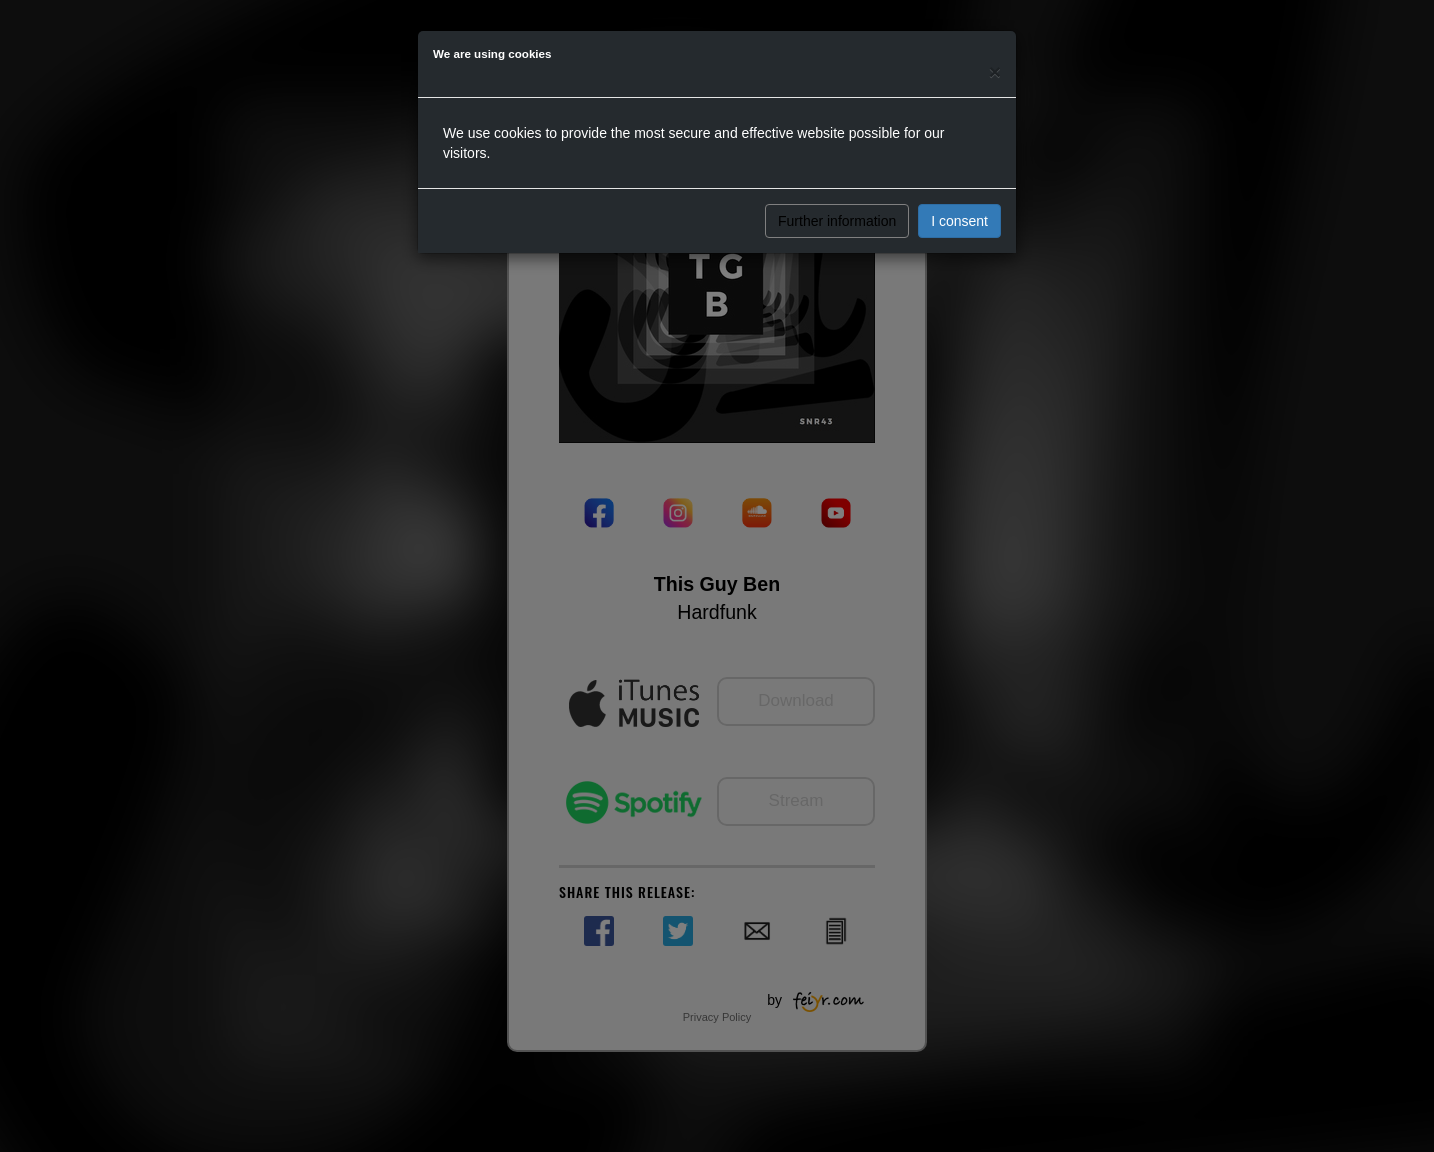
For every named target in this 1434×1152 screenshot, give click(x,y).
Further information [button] (837, 221)
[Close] (995, 71)
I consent (959, 221)
